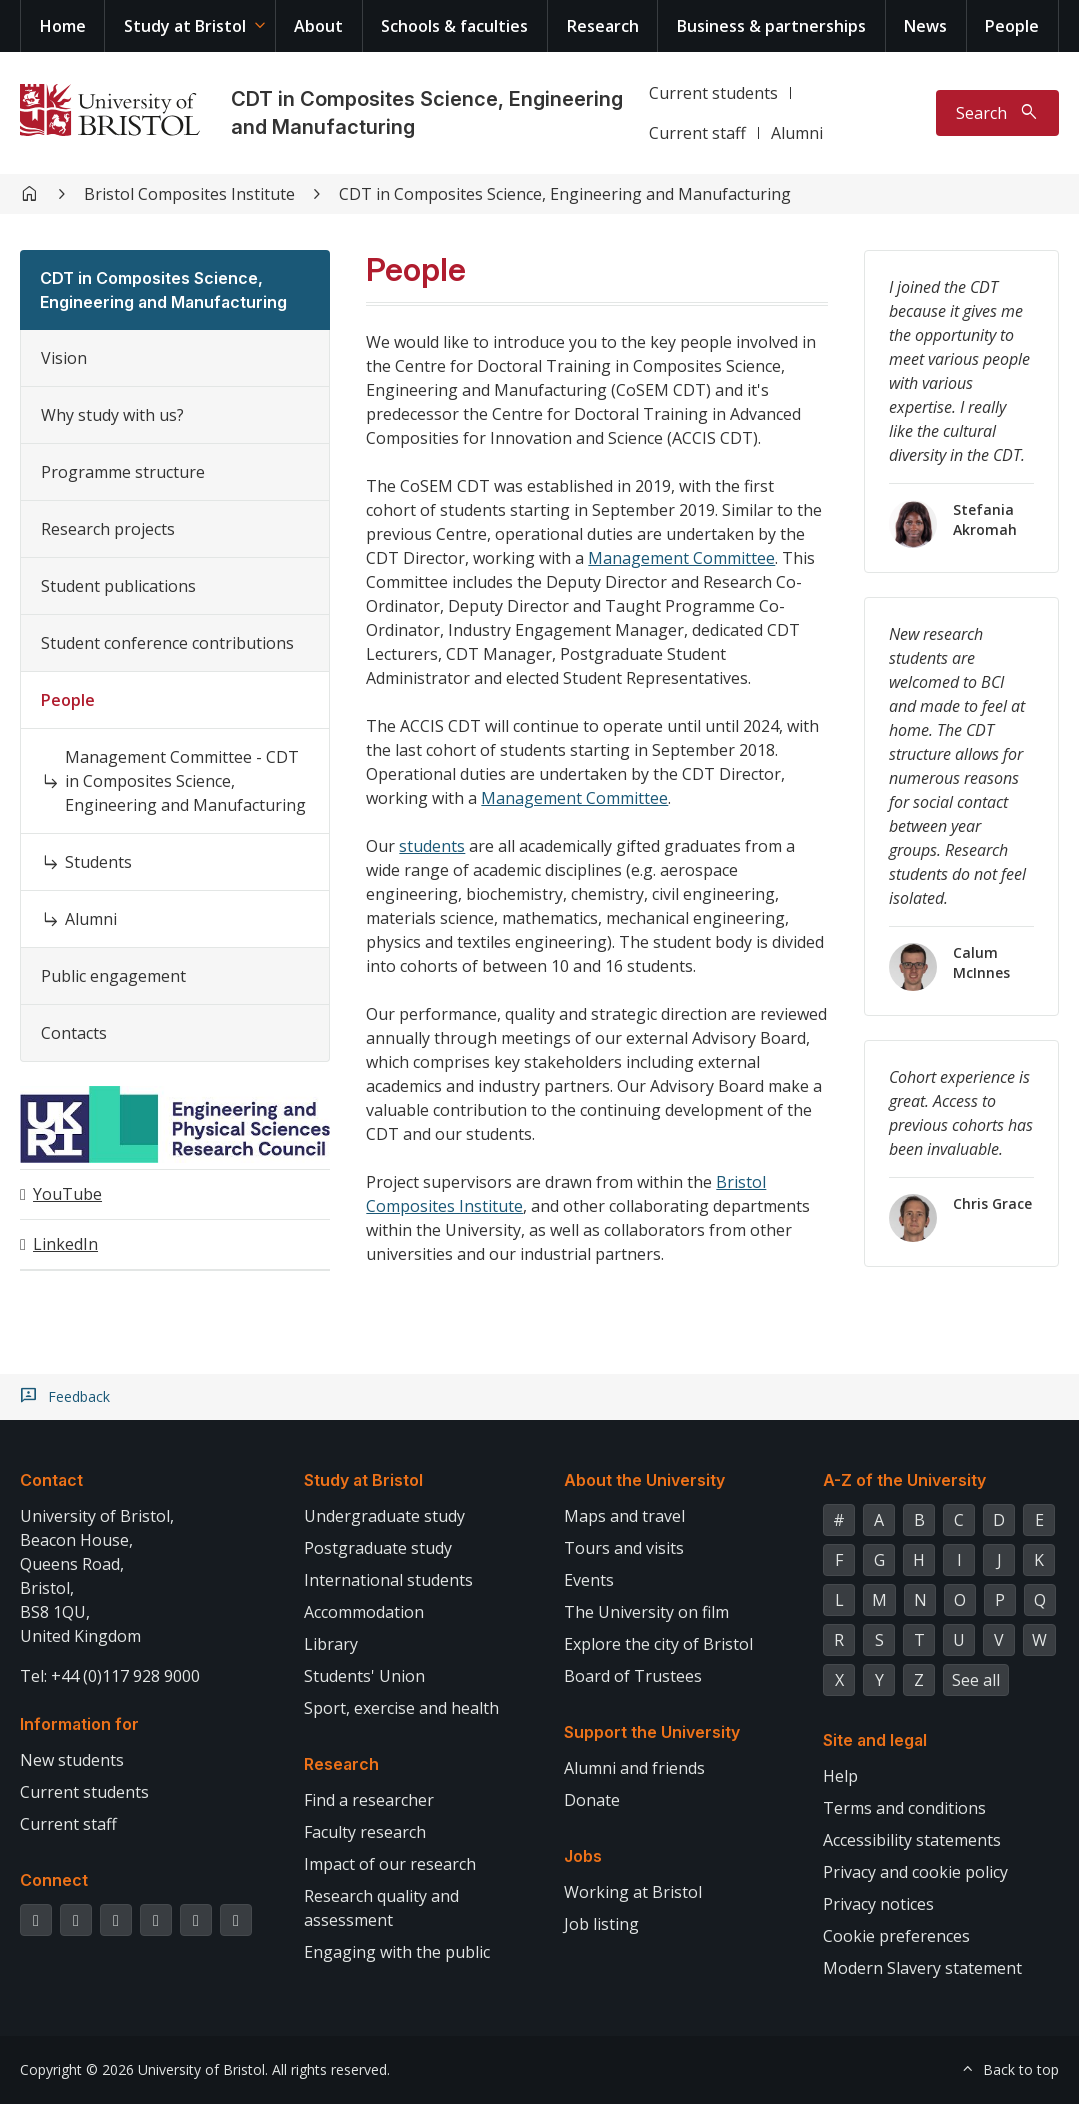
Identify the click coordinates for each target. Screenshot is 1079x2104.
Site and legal (875, 1740)
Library (331, 1644)
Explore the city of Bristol (658, 1644)
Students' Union (364, 1676)
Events (589, 1580)
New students (72, 1760)
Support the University (652, 1732)
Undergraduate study (384, 1516)
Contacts (74, 1033)
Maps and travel (624, 1516)
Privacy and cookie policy (915, 1872)
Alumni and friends (634, 1768)
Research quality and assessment (381, 1908)
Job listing (601, 1924)
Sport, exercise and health (401, 1708)
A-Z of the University (904, 1480)
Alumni (797, 133)
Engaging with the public (397, 1952)
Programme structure (123, 472)
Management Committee (681, 558)
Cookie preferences (896, 1936)
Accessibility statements (912, 1840)
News (925, 26)
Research (603, 26)
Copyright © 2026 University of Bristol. (144, 2069)
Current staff (697, 133)
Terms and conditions (904, 1808)
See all (976, 1680)
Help (840, 1776)
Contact (51, 1480)
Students (98, 862)
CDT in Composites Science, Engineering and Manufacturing (565, 194)
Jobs (583, 1856)
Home (63, 26)
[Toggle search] (997, 113)
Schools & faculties (454, 26)
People (1012, 26)
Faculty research (365, 1832)
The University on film (646, 1612)
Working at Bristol (633, 1892)
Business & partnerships (771, 26)
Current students (713, 93)
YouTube (67, 1194)
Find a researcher (369, 1800)
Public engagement (113, 976)
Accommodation (364, 1612)
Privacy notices (878, 1904)
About (318, 26)
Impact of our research (390, 1864)
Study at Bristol (185, 26)
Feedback (79, 1397)
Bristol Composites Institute (189, 194)
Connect (54, 1880)
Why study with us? (112, 415)
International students (388, 1580)
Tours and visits (624, 1548)
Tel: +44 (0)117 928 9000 (110, 1676)
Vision (64, 358)
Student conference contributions (167, 643)
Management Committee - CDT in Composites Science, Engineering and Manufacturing (185, 781)
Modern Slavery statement (922, 1968)
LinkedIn (65, 1244)
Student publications (118, 586)
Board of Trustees (633, 1676)
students (432, 846)
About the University (644, 1480)
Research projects (108, 529)
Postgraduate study (378, 1548)
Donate (592, 1800)
